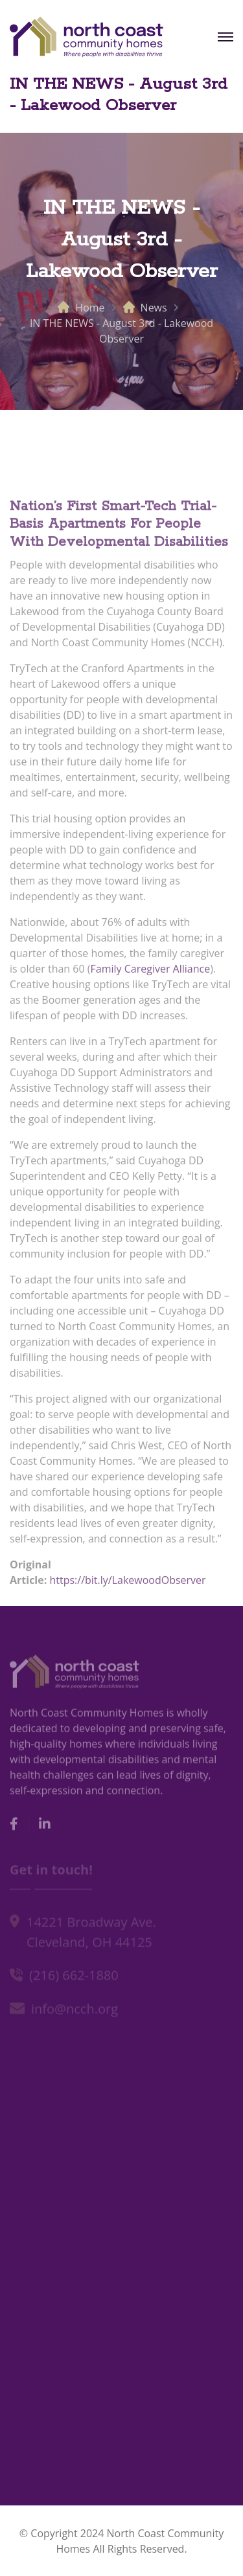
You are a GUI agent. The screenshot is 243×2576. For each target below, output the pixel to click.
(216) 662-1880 (74, 1977)
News (154, 307)
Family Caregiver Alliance (151, 972)
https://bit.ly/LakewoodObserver (127, 1583)
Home (89, 307)
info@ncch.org (74, 2010)
